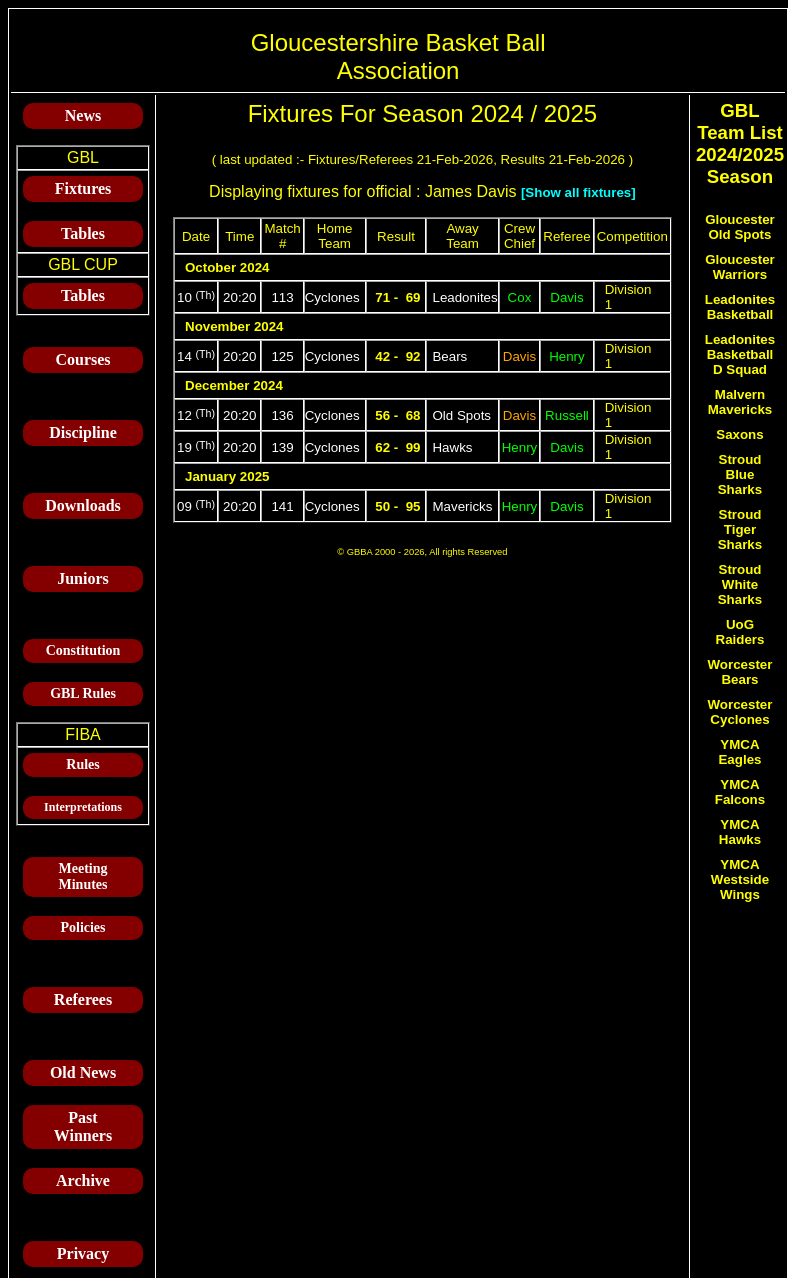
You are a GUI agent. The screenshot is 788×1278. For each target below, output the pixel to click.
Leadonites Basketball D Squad (740, 354)
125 (282, 356)
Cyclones (332, 297)
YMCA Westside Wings (740, 879)
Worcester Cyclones (740, 712)
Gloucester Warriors (740, 267)
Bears (449, 356)
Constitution (83, 650)
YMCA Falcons (740, 792)
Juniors (83, 578)
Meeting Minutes (83, 876)
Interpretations (83, 807)
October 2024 (227, 267)
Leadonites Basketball (740, 307)
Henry (567, 356)
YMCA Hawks (740, 832)
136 (282, 415)
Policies (82, 927)
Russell (567, 415)
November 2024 (234, 326)
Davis (566, 297)
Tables (83, 233)
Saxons (739, 434)
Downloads (83, 505)
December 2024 (234, 385)
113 (282, 297)
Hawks (452, 447)
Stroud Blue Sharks (740, 474)
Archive (83, 1180)
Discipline (83, 432)
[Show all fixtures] (578, 192)
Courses (82, 359)
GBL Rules (83, 693)
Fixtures (83, 188)
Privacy (83, 1253)
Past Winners (83, 1126)
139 (282, 447)
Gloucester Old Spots (740, 227)
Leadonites (464, 297)
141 (282, 506)
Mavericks (462, 506)
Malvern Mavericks (740, 402)
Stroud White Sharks (740, 584)
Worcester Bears (740, 672)
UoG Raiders (740, 632)
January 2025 (227, 476)
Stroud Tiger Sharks (740, 529)
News (83, 115)
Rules (82, 764)
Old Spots (461, 415)
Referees (83, 999)
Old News (83, 1072)
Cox (520, 297)
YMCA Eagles (739, 752)
